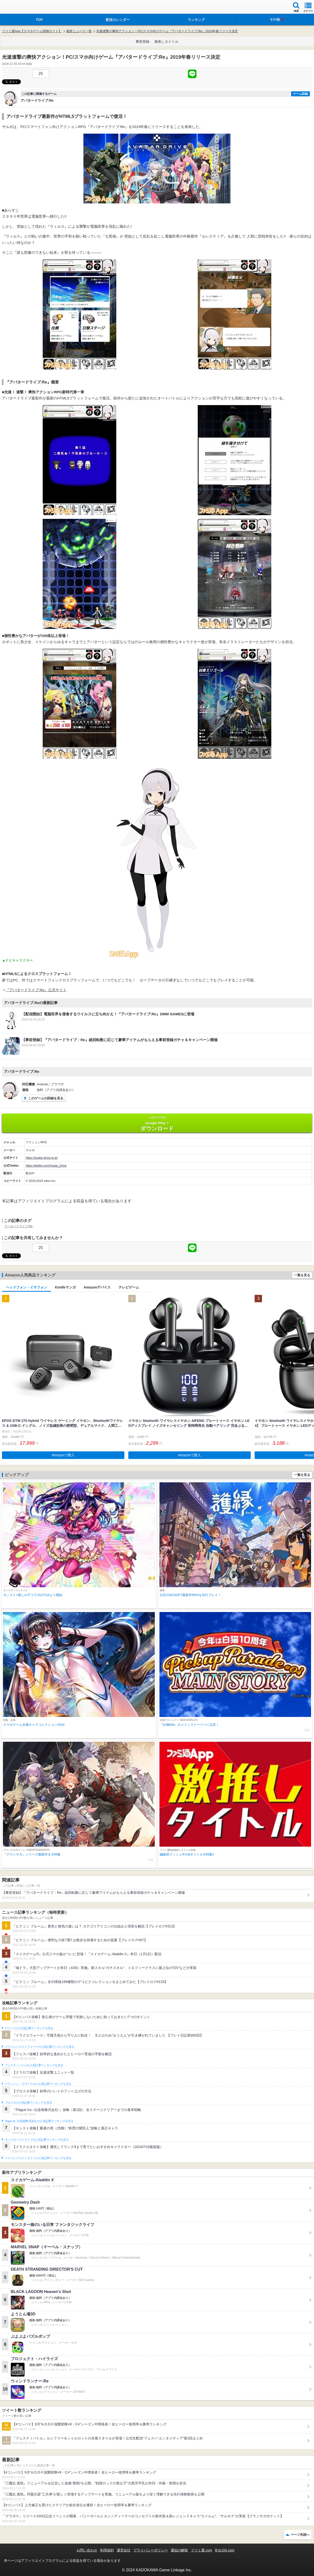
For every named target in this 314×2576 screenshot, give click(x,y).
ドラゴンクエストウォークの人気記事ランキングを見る (39, 2046)
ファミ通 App (18, 7)
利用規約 (107, 2550)
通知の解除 (179, 2550)
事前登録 (142, 41)
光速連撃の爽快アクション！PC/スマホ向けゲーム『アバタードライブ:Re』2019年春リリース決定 (167, 31)
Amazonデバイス (97, 1287)
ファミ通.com (201, 2550)
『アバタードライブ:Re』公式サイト (36, 990)
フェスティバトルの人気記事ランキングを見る (34, 2065)
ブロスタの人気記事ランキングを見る (28, 2102)
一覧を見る (302, 1275)
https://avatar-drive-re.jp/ (42, 1158)
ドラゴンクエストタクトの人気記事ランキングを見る (38, 2158)
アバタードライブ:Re (18, 1226)
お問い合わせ (87, 2550)
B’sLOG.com (225, 2550)
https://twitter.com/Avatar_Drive (46, 1165)
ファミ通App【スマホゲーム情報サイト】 (32, 31)
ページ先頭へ (300, 2534)
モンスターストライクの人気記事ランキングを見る (37, 2139)
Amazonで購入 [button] (63, 1455)
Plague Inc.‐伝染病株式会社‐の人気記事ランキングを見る (39, 2121)
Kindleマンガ (65, 1287)
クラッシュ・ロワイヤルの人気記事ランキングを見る (38, 2083)
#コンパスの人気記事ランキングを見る (29, 2028)
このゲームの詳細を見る (45, 1098)
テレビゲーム (128, 1287)
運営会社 (124, 2550)
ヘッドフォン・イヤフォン (26, 1287)
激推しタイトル (166, 41)
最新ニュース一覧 (79, 31)
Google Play (157, 1124)
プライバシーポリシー (150, 2550)
